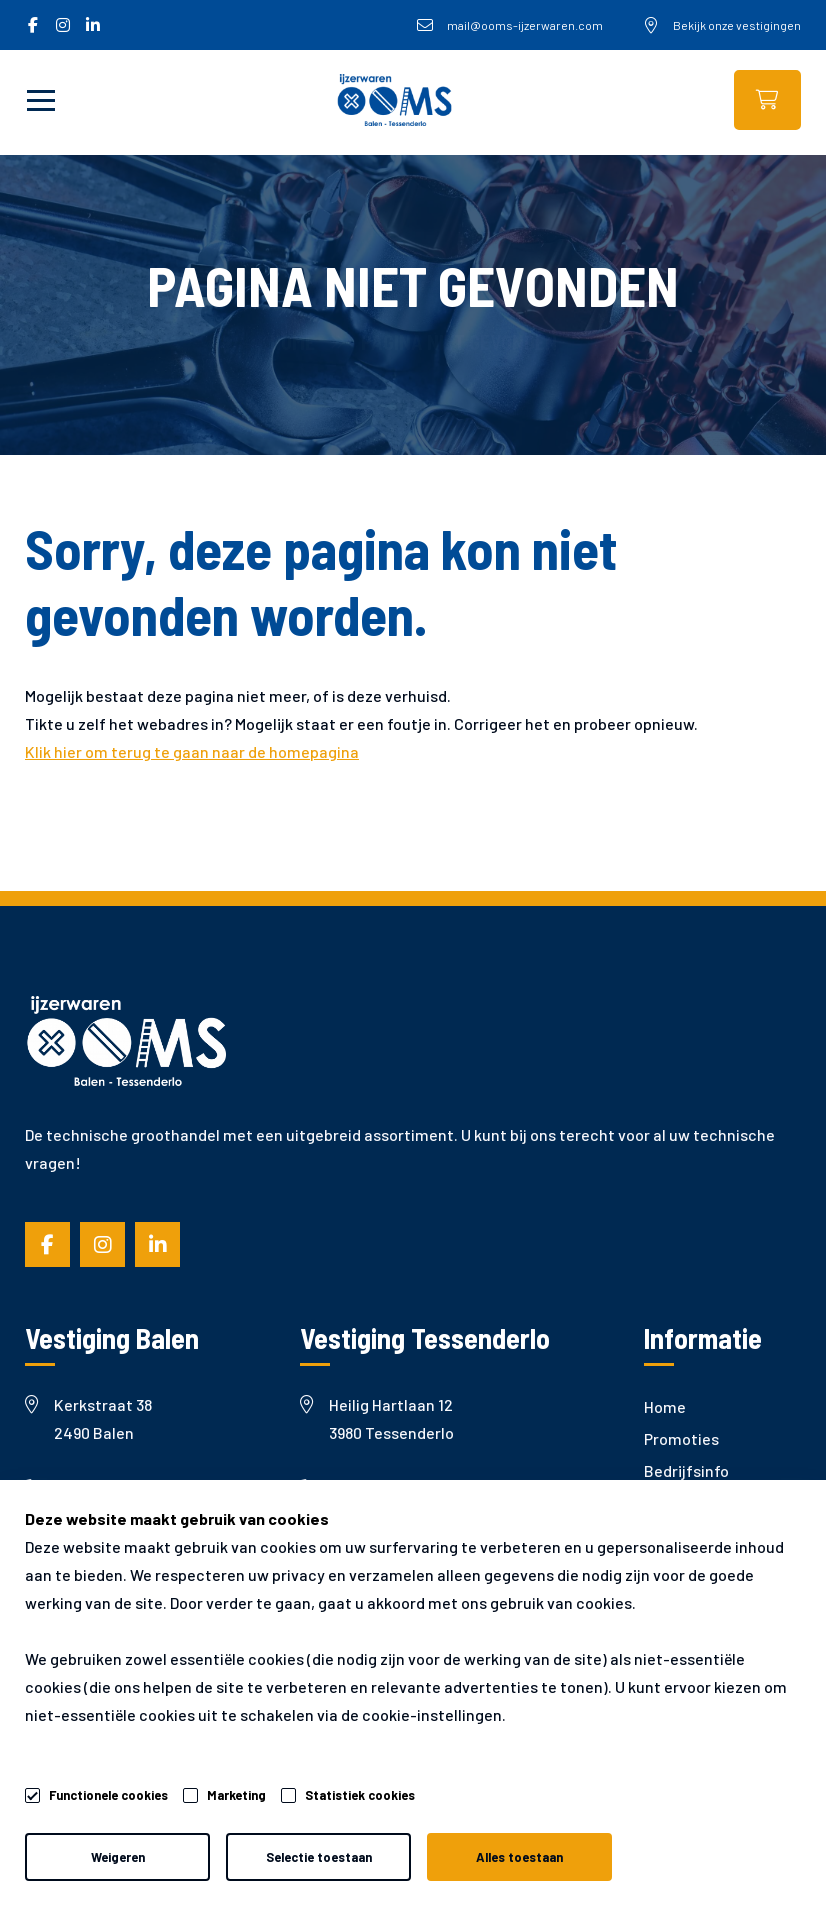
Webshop (767, 100)
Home (665, 1406)
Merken (670, 1534)
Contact (674, 1598)
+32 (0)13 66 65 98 (376, 1488)
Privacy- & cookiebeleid (290, 1846)
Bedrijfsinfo (686, 1470)
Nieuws (669, 1502)
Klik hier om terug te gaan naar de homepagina (192, 751)
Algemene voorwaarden (85, 1846)
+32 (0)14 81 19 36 (100, 1488)
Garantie (675, 1566)
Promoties (681, 1438)
